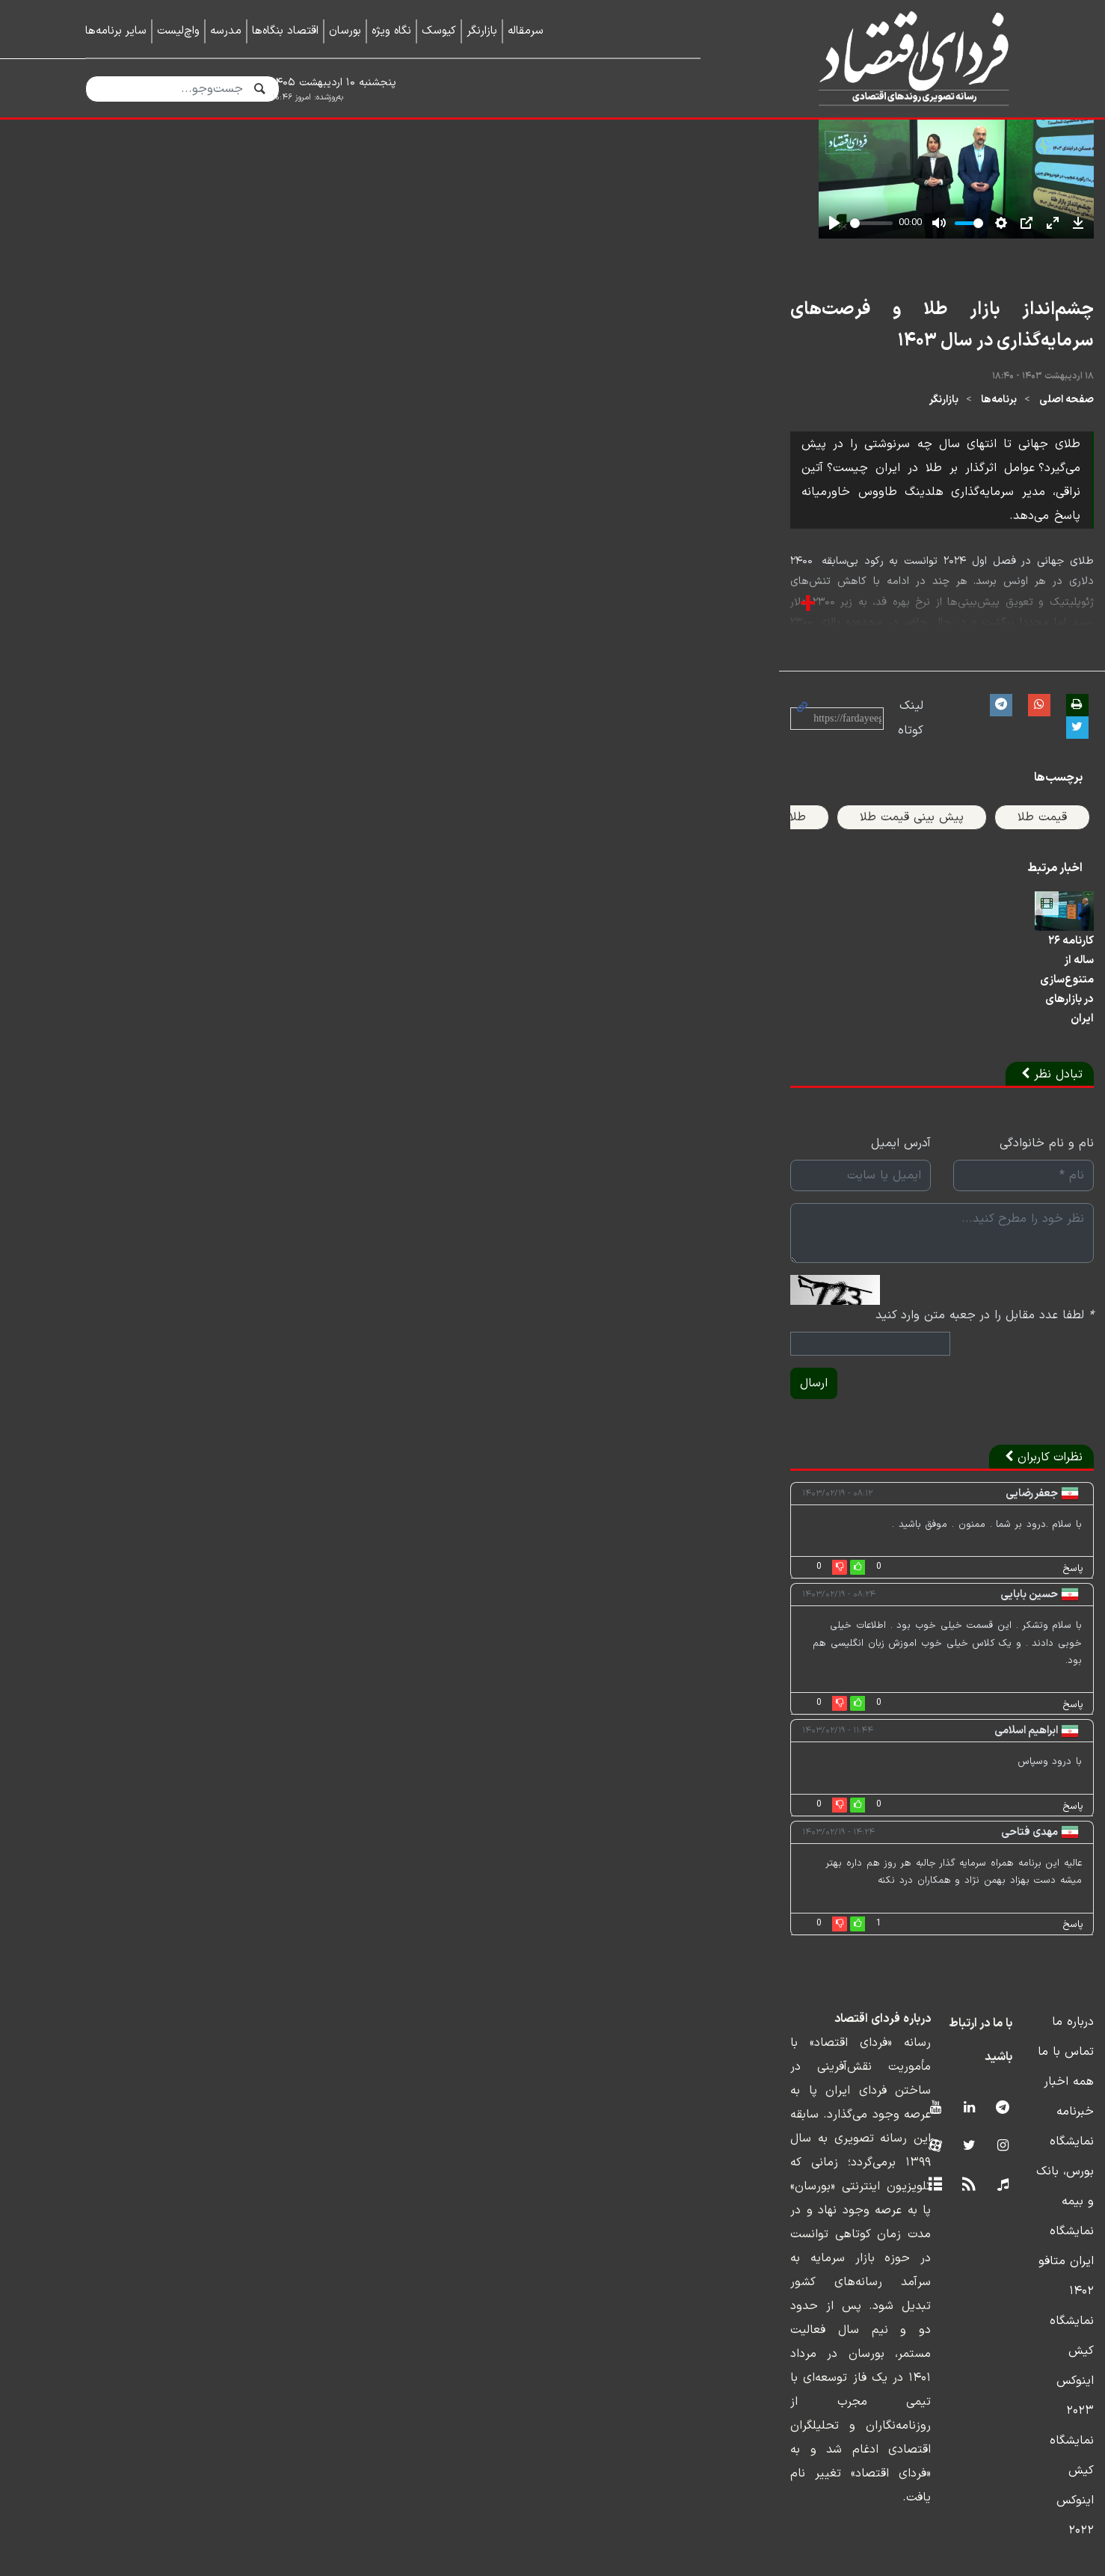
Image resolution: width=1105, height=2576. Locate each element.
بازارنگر (482, 31)
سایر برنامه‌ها (116, 31)
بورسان (345, 31)
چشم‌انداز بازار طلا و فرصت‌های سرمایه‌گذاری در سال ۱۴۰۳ (805, 742)
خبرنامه (1001, 2363)
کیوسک (439, 31)
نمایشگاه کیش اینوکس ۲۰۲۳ (946, 2453)
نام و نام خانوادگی (973, 1498)
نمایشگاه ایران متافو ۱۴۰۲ (953, 2423)
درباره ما (999, 2273)
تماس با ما (992, 2303)
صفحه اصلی (992, 801)
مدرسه (225, 31)
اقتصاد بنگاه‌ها (285, 31)
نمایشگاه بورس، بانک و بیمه (948, 2393)
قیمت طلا (968, 1122)
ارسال (109, 1687)
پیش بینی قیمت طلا (838, 1122)
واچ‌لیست (178, 31)
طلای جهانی (702, 1122)
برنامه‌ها (925, 801)
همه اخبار (995, 2333)
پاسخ (998, 1872)
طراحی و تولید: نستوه (564, 2566)
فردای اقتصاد (881, 58)
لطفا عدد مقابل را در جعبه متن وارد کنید (910, 1640)
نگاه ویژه (391, 31)
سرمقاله (526, 31)
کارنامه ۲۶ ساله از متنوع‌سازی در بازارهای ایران (921, 1361)
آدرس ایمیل (511, 1498)
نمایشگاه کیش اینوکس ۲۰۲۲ (947, 2483)
